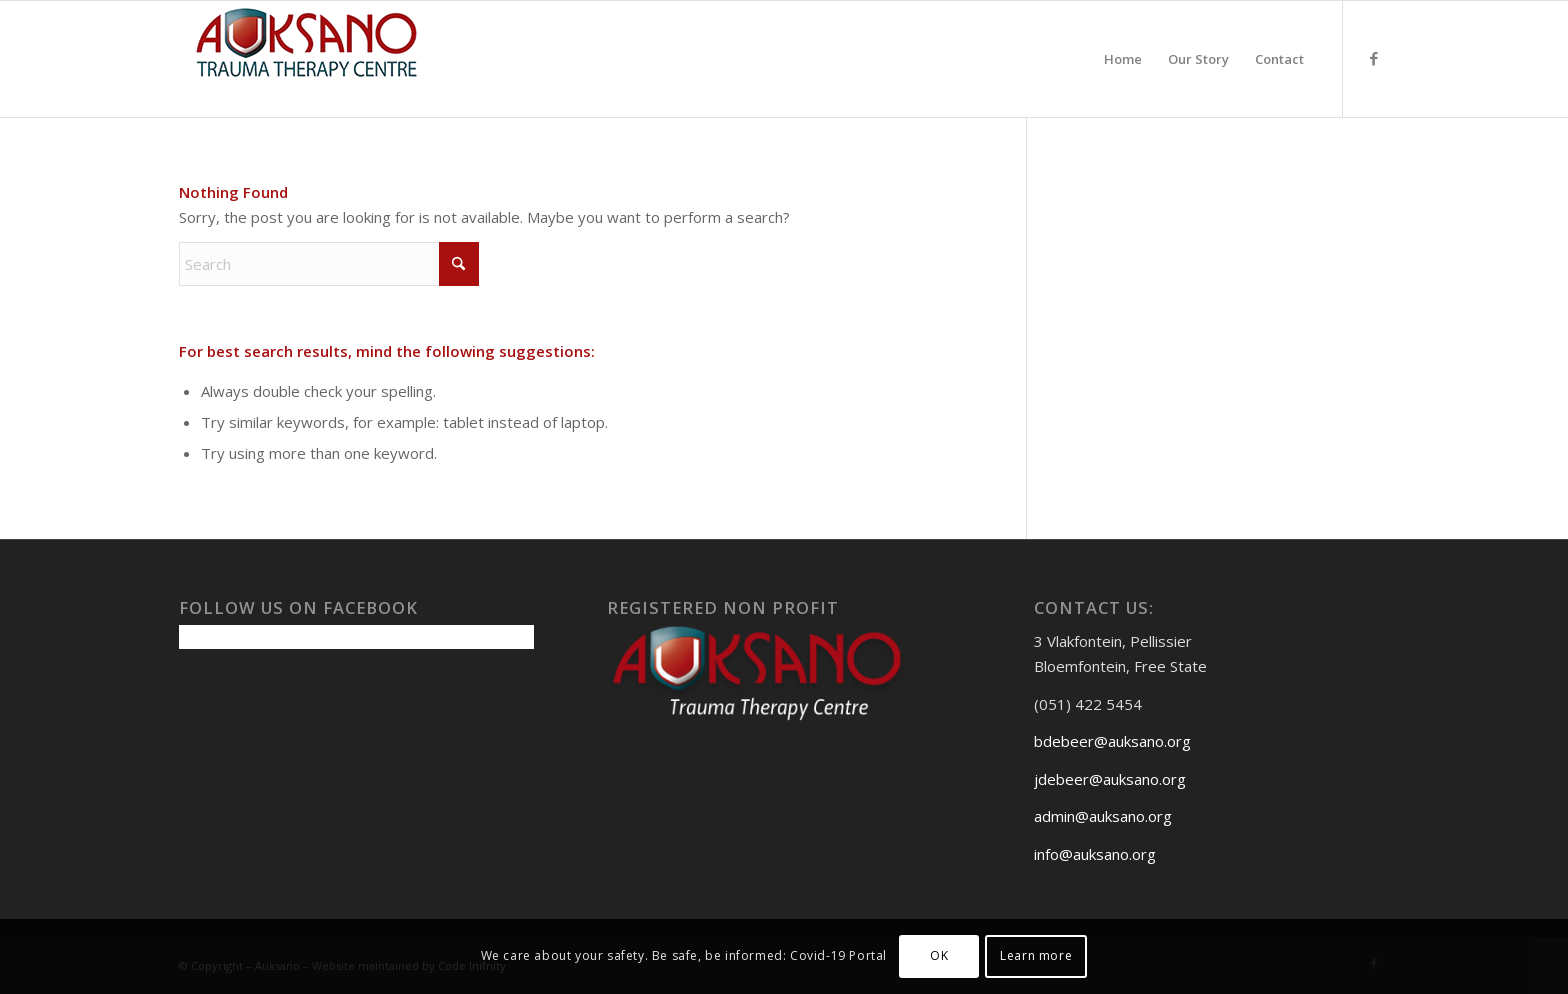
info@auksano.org (1095, 854)
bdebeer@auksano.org (1112, 741)
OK (939, 955)
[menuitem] (1123, 59)
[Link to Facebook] (1374, 58)
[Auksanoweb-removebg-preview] (307, 59)
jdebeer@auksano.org (1110, 779)
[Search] (329, 264)
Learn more (1036, 955)
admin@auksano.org (1103, 816)
